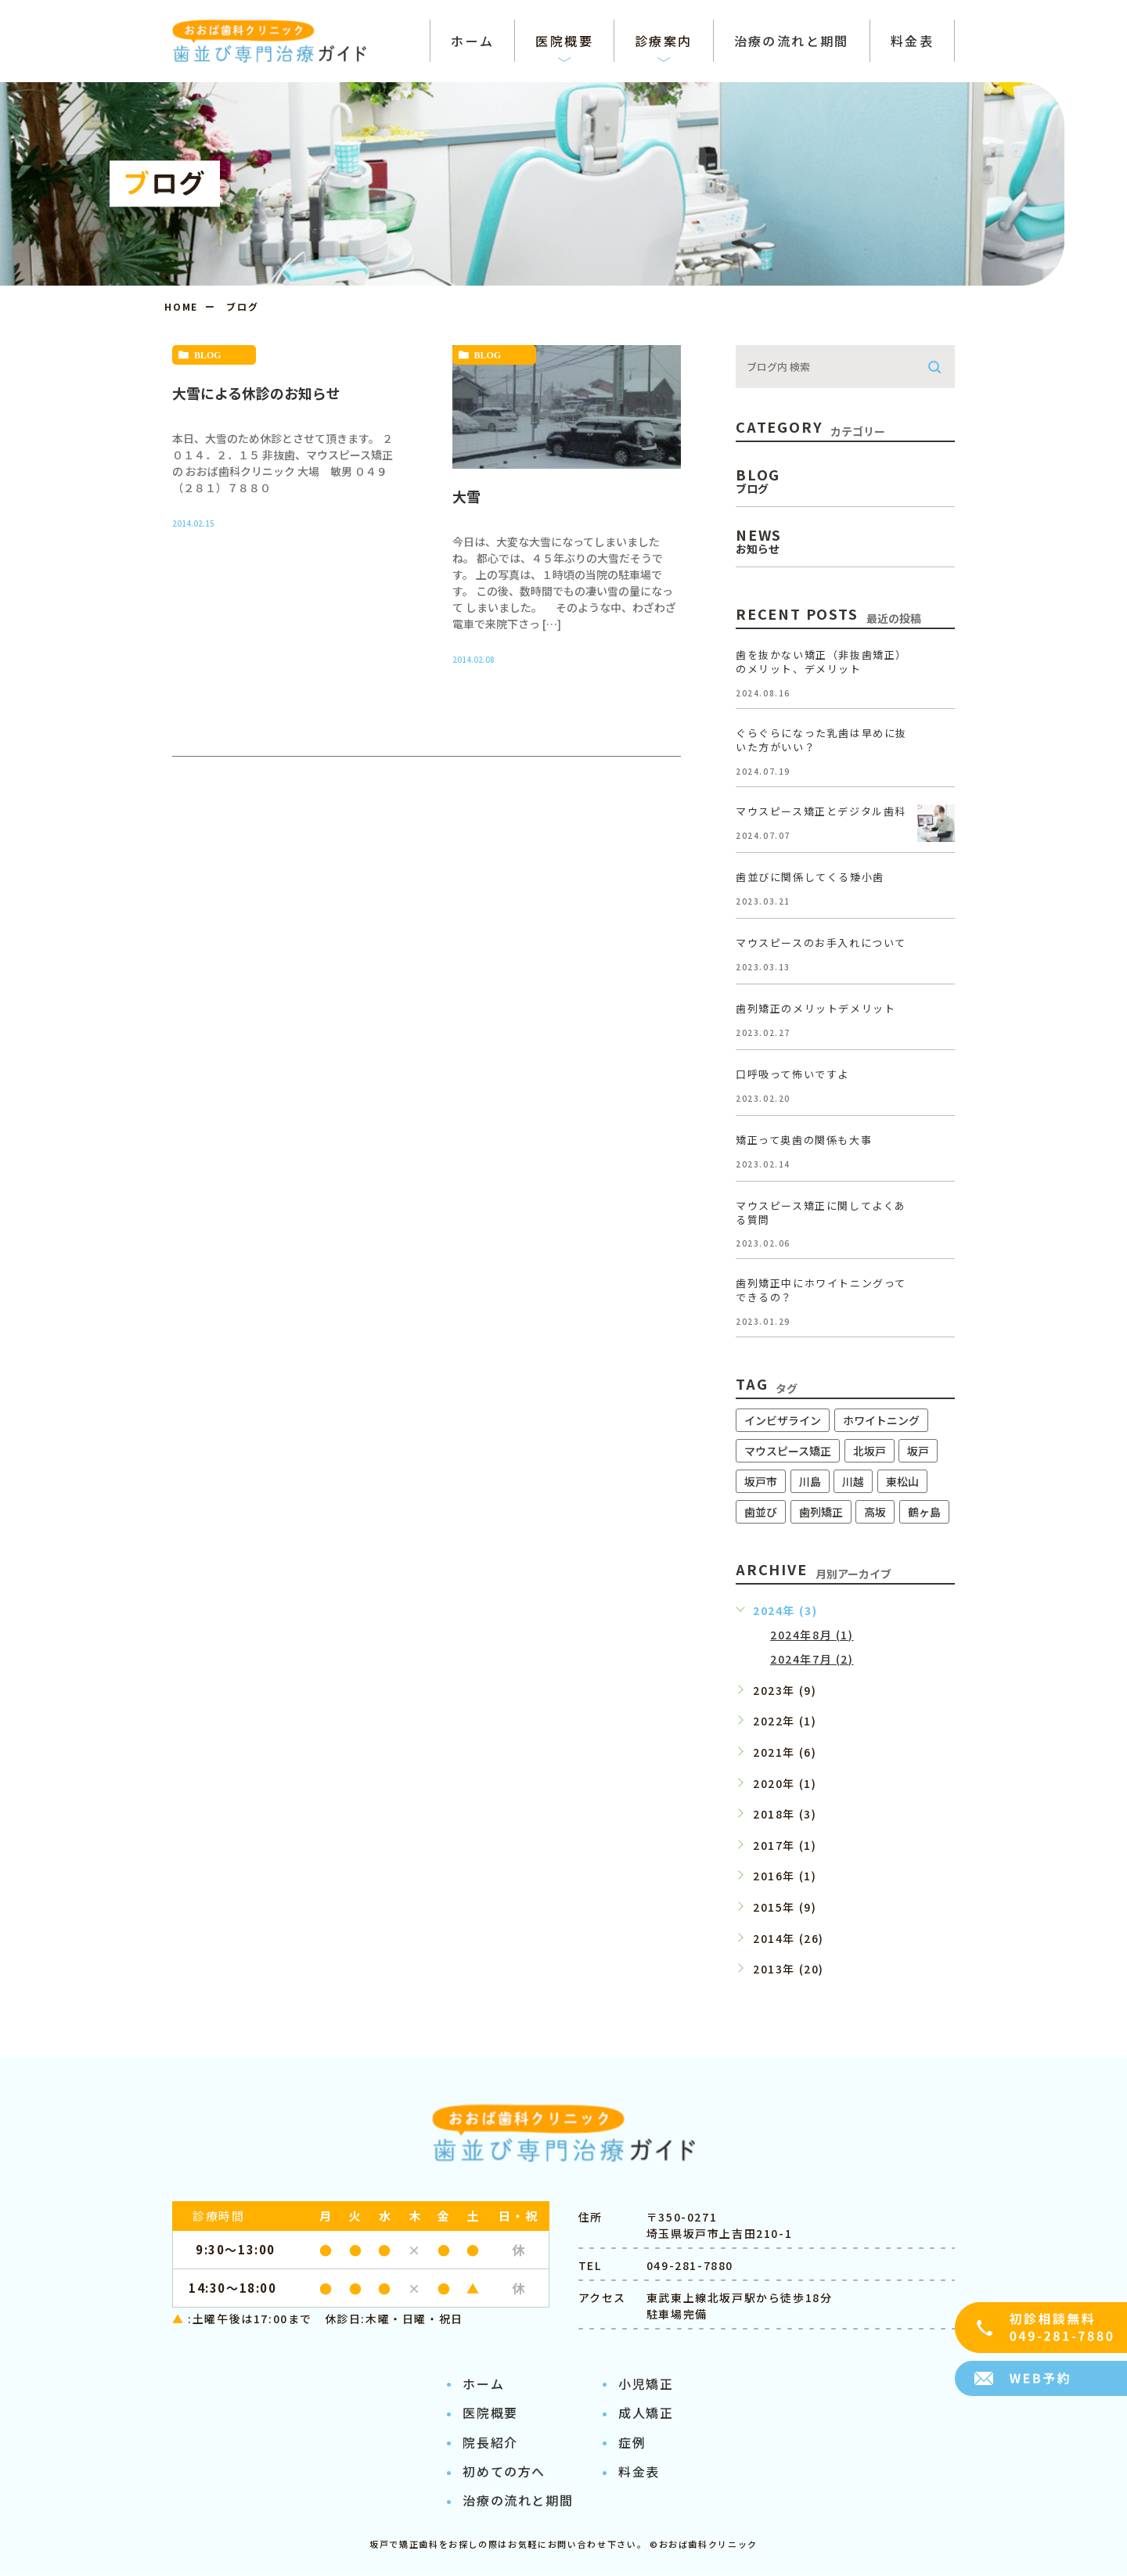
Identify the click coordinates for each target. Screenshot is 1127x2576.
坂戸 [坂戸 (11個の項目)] (918, 1451)
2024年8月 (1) (812, 1634)
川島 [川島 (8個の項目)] (810, 1481)
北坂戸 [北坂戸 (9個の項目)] (869, 1451)
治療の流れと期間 (518, 2501)
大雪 (466, 496)
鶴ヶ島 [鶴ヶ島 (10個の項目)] (924, 1512)
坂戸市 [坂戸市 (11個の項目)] (760, 1481)
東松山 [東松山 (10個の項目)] (902, 1481)
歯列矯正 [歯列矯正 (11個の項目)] (821, 1512)
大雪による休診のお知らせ (256, 393)
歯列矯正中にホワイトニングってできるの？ (821, 1290)
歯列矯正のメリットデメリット (815, 1008)
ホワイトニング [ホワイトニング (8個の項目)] (881, 1420)
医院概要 (490, 2413)
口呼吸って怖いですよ (792, 1074)
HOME (181, 306)
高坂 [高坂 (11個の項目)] (875, 1512)
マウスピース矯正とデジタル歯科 (821, 811)
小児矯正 (645, 2384)
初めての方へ (504, 2472)
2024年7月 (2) (812, 1659)
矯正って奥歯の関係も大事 (804, 1139)
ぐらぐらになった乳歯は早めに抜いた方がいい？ (821, 739)
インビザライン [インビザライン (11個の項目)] (782, 1420)
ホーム (483, 2384)
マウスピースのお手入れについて (821, 942)
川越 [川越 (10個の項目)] (853, 1481)
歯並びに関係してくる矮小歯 (810, 876)
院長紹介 (490, 2443)
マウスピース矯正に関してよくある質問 (821, 1212)
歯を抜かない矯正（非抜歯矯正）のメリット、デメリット (821, 661)
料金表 (639, 2472)
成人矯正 (645, 2413)
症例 (632, 2443)
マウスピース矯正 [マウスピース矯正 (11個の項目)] (787, 1451)
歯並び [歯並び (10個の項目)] (760, 1512)
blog (207, 355)
